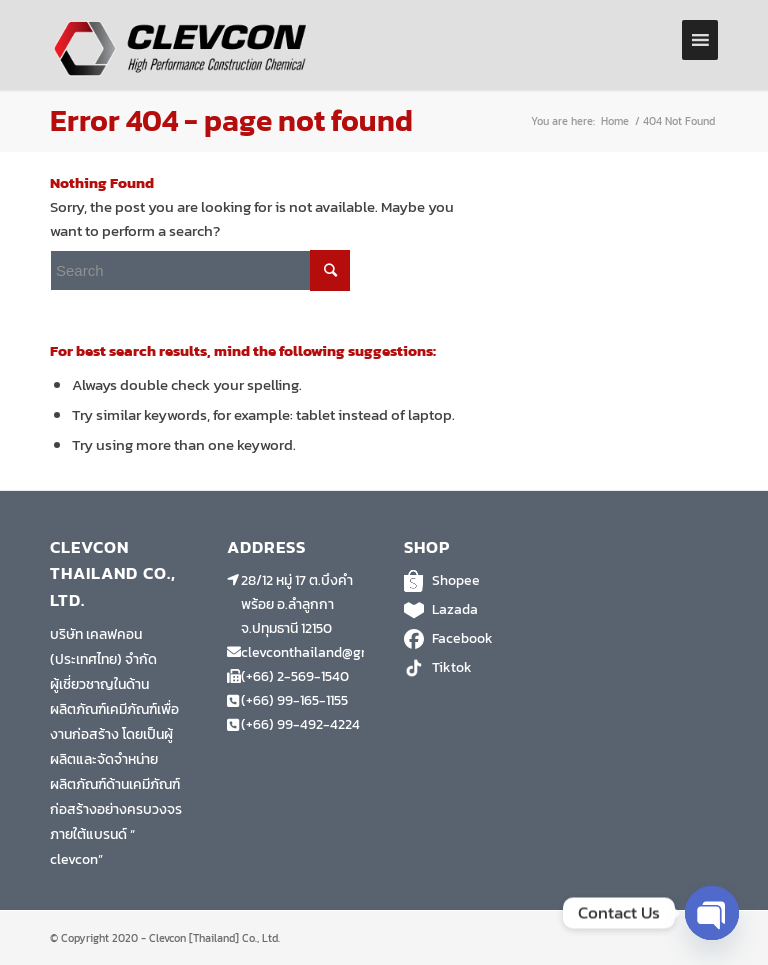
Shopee (472, 581)
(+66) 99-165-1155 (294, 700)
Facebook (472, 639)
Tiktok (472, 668)
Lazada (472, 610)
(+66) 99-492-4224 (300, 724)
